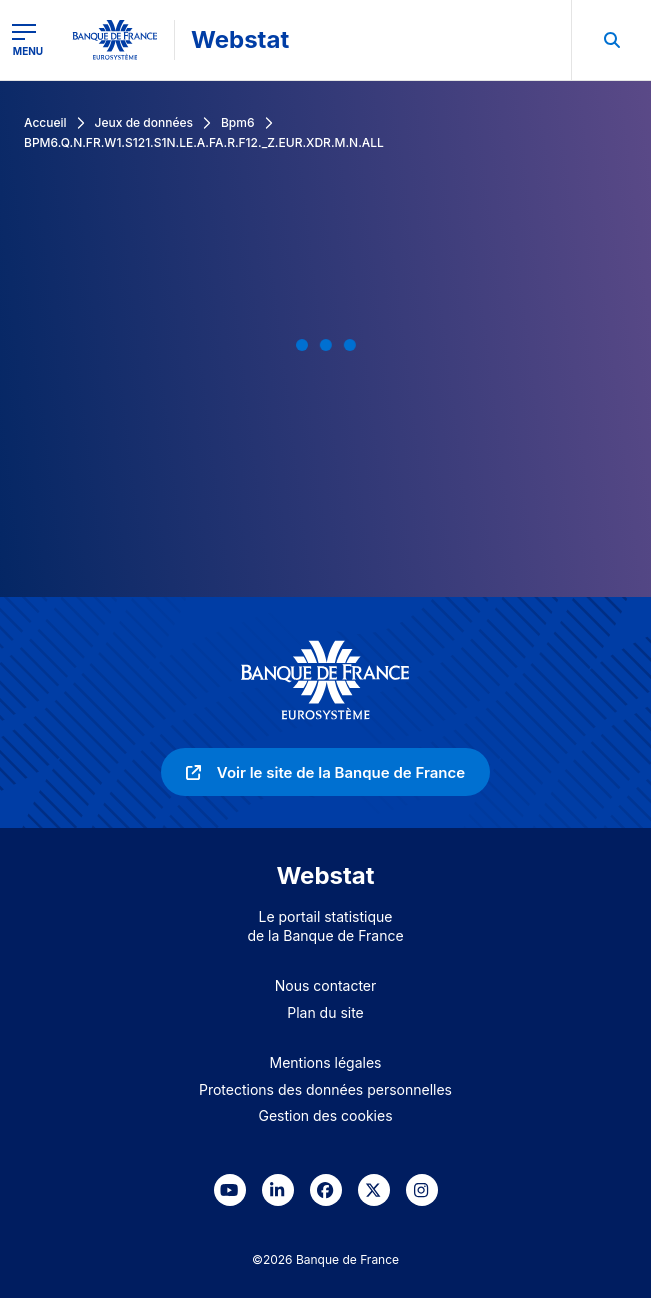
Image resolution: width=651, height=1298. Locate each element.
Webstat (240, 39)
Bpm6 (238, 122)
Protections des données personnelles (325, 1089)
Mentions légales (326, 1062)
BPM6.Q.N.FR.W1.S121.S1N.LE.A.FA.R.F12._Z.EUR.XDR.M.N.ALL (204, 142)
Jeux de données (144, 122)
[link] (325, 772)
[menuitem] (611, 40)
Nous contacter (326, 985)
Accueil (45, 122)
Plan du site (325, 1012)
